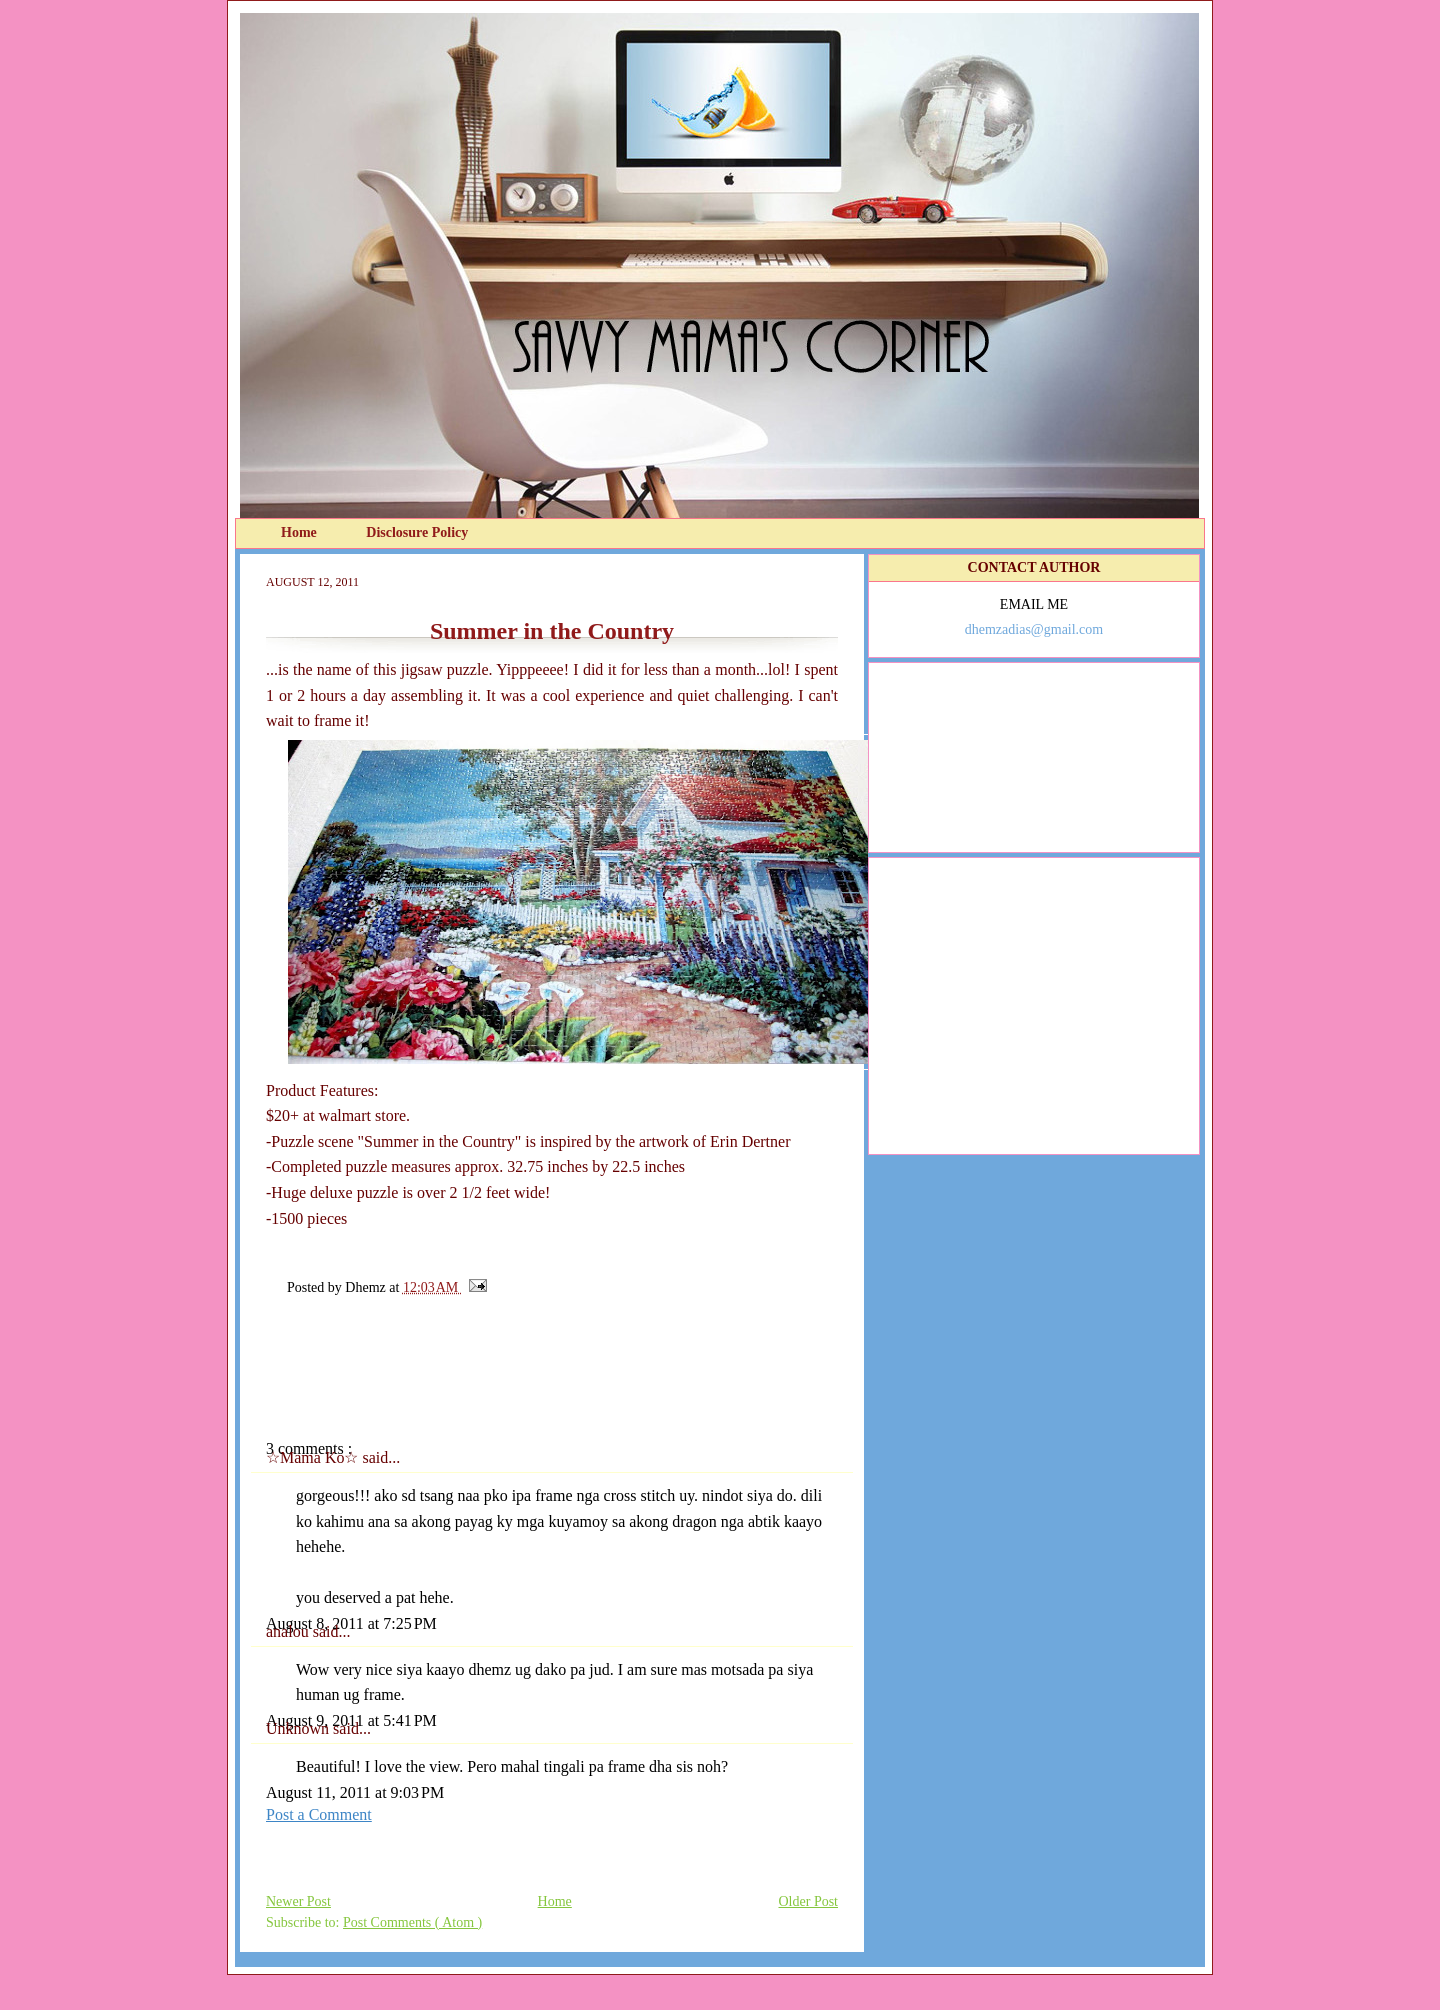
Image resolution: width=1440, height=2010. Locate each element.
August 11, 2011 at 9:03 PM (355, 1792)
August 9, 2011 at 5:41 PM (351, 1720)
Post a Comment (319, 1814)
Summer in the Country (552, 631)
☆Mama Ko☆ (314, 1457)
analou (289, 1631)
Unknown (299, 1728)
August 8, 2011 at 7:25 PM (351, 1623)
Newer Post (298, 1901)
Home (300, 532)
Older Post (809, 1901)
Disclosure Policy (417, 532)
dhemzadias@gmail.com (1034, 629)
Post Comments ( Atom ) (412, 1922)
